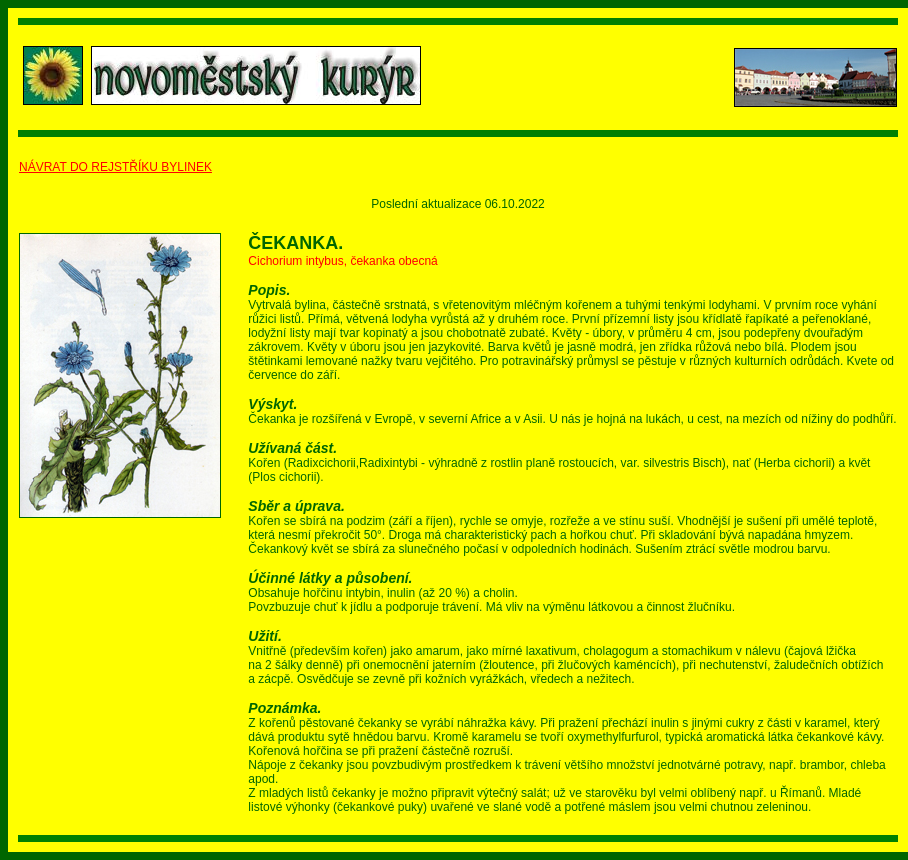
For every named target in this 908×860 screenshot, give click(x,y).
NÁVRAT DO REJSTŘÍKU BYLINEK (115, 167)
